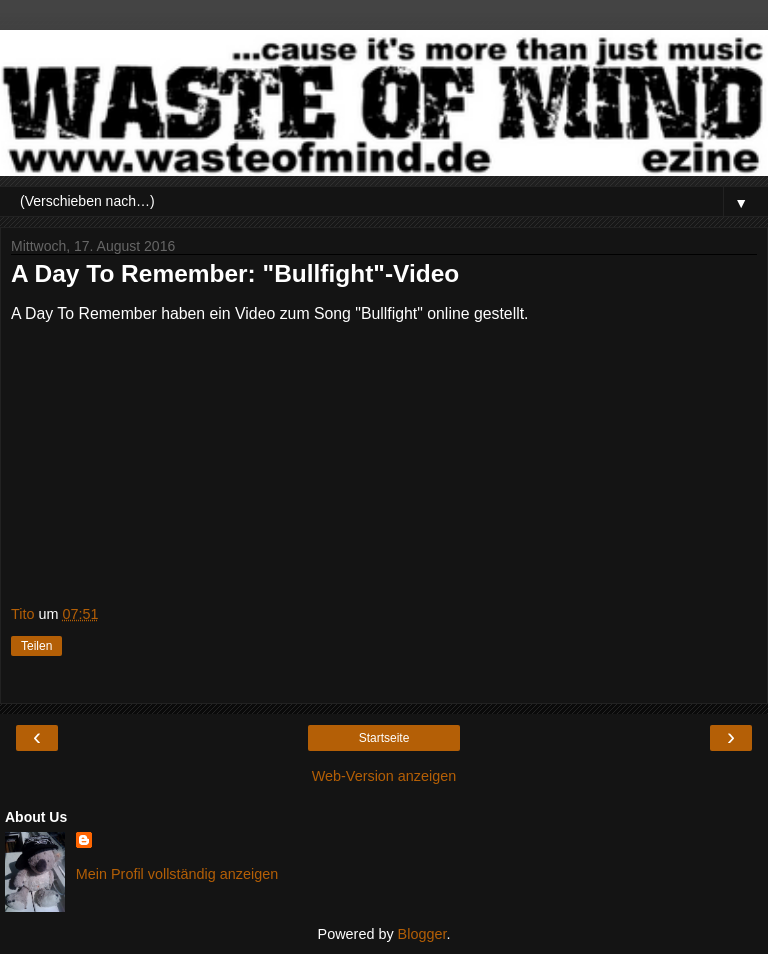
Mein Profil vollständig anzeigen (177, 874)
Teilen (36, 646)
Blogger (422, 934)
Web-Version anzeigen (384, 776)
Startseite (384, 738)
